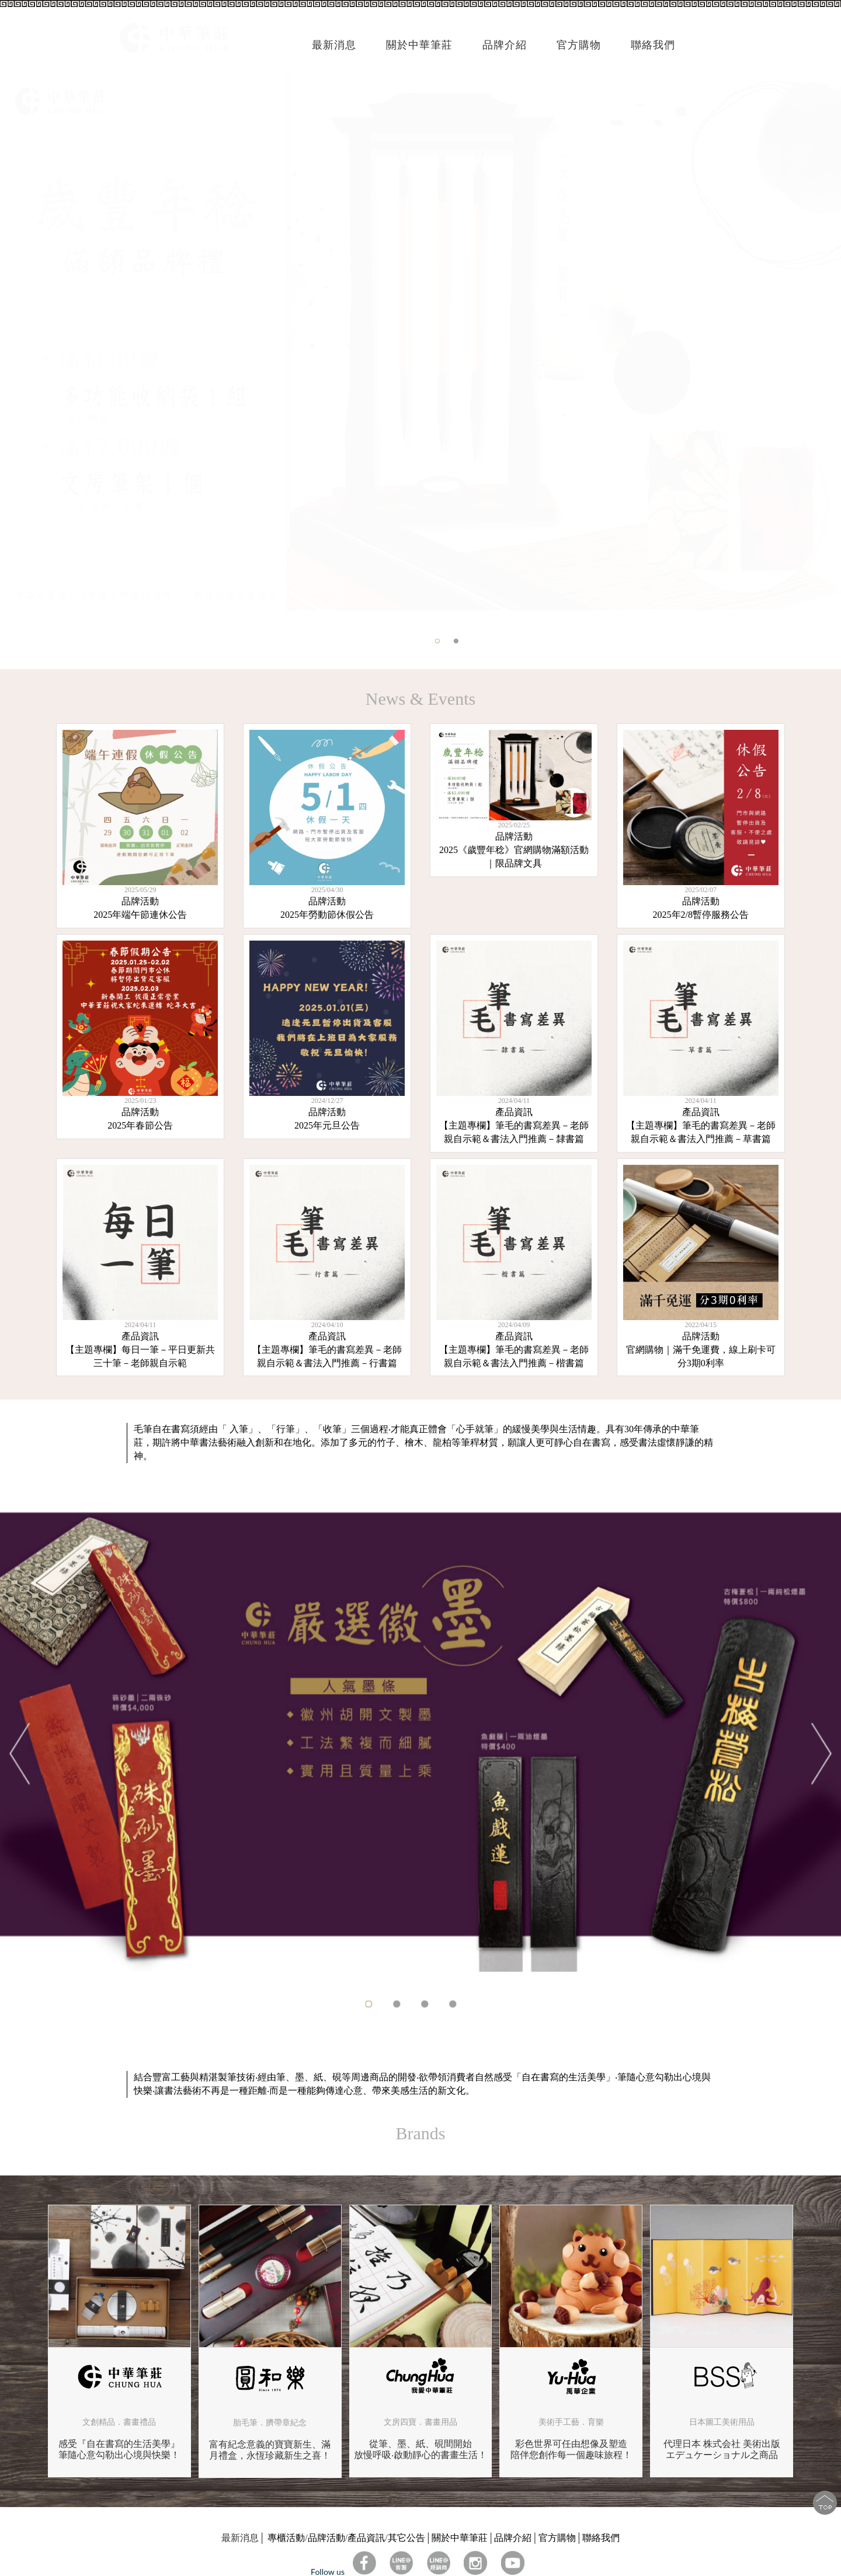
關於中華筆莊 (460, 2538)
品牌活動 (326, 2538)
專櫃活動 (286, 2538)
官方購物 (579, 45)
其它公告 (406, 2538)
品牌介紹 (512, 2538)
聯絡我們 (601, 2538)
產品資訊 (366, 2538)
